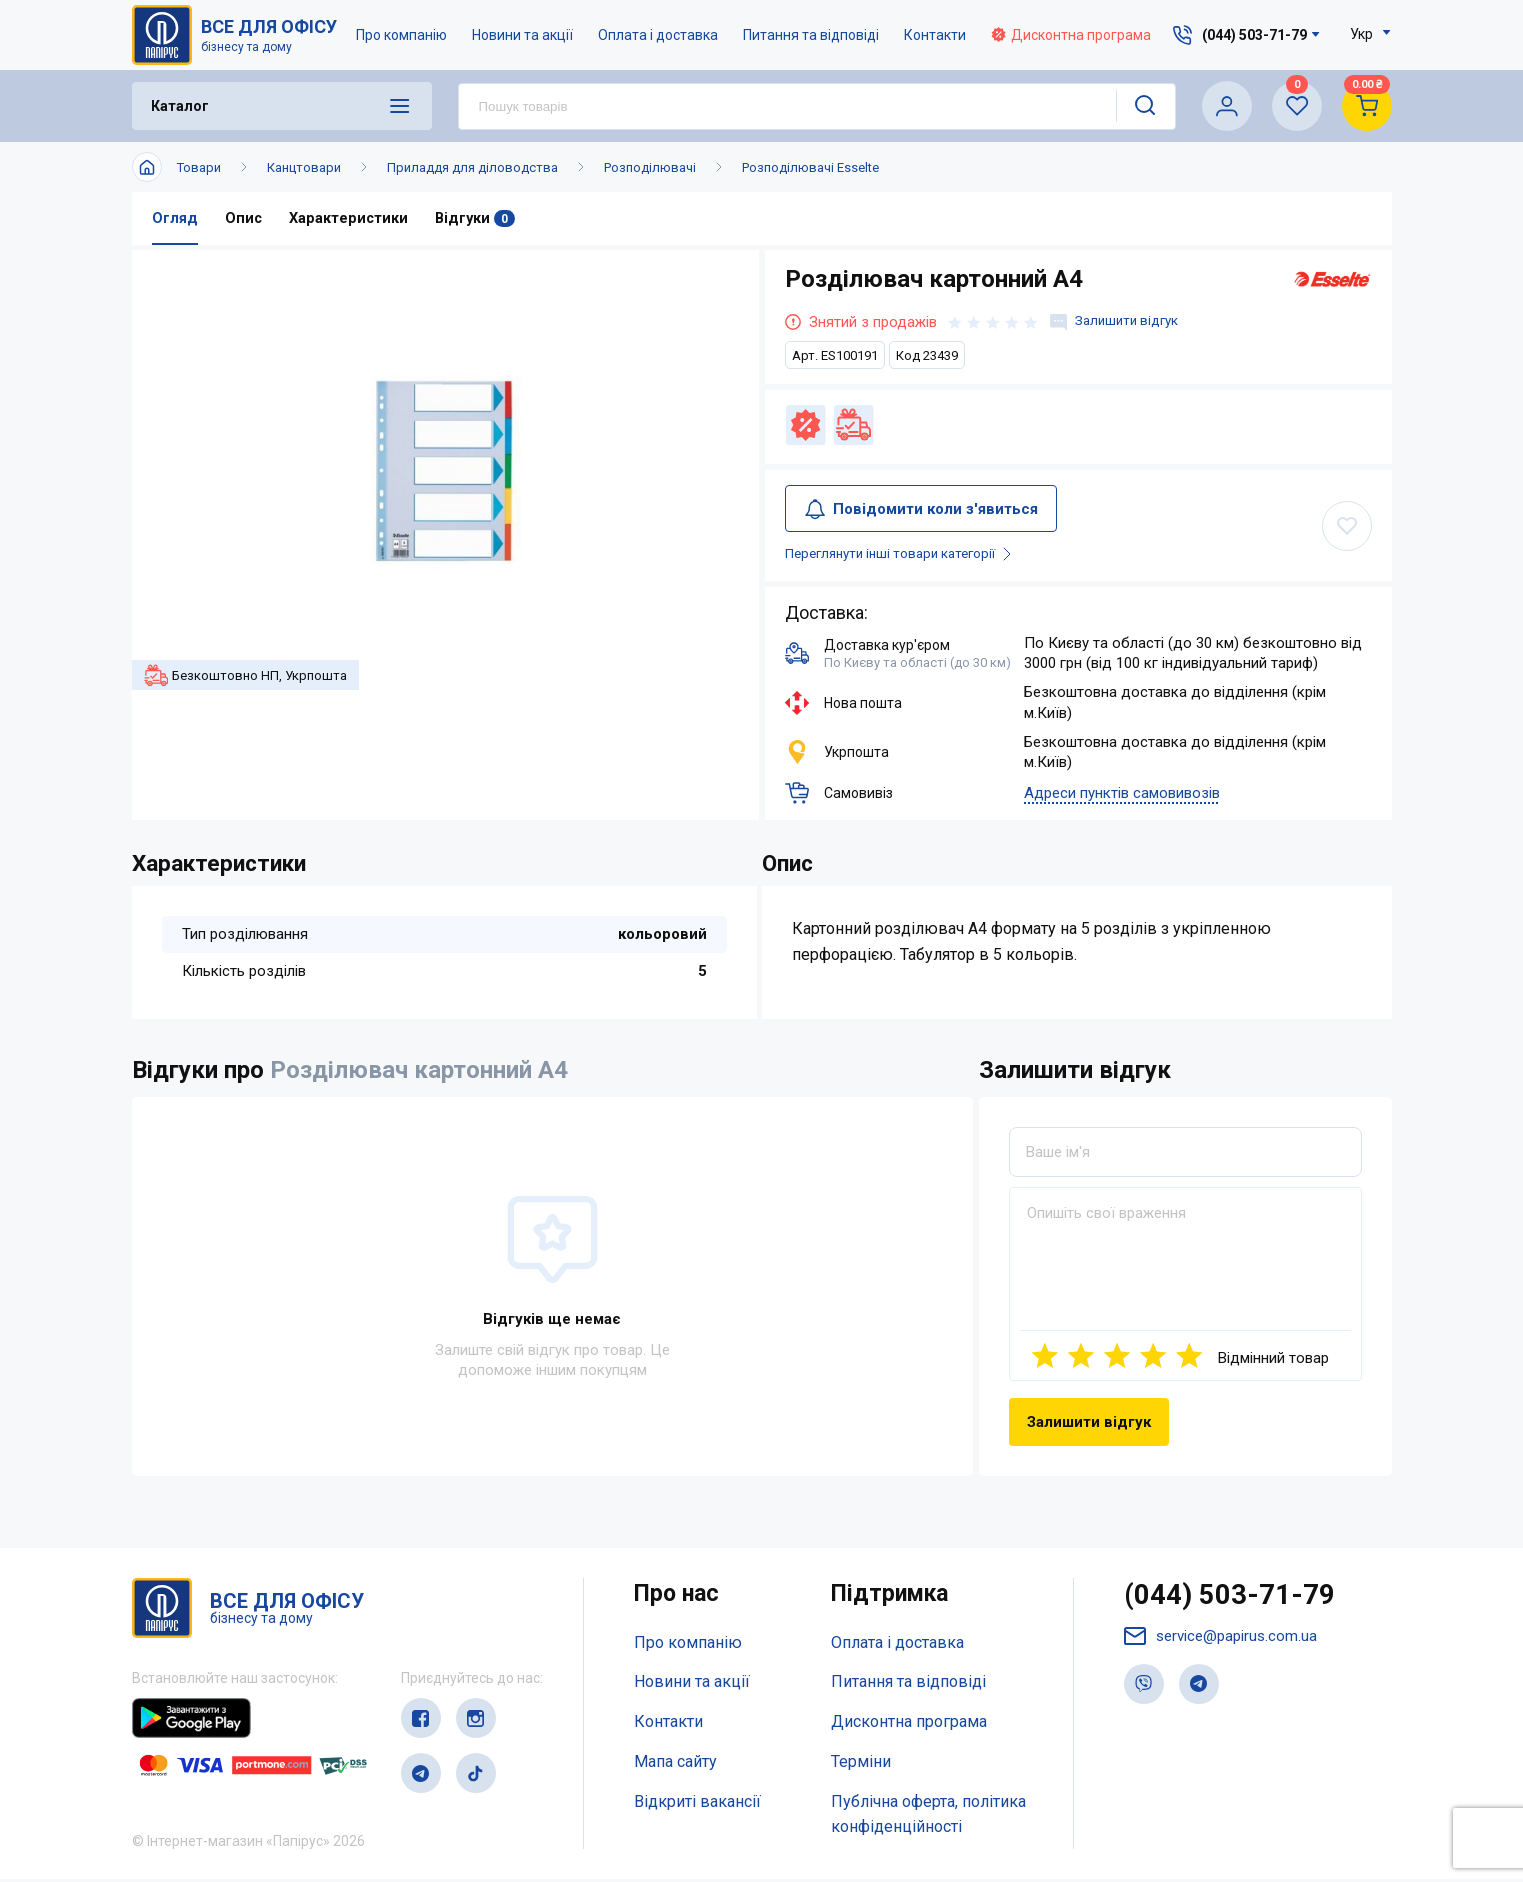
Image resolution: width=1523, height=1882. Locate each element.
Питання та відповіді (813, 35)
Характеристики (350, 219)
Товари (199, 167)
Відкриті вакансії (697, 1803)
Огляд (175, 219)
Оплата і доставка (660, 35)
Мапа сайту (675, 1763)
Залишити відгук (1119, 323)
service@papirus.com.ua (1225, 1642)
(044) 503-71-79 (1235, 1600)
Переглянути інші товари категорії (913, 556)
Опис (244, 219)
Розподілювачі (650, 167)
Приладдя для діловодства (472, 167)
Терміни (861, 1763)
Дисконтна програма (1073, 35)
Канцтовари (304, 167)
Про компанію (403, 35)
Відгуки (478, 219)
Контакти (937, 35)
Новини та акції (524, 35)
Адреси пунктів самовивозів (1122, 796)
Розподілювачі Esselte (810, 167)
